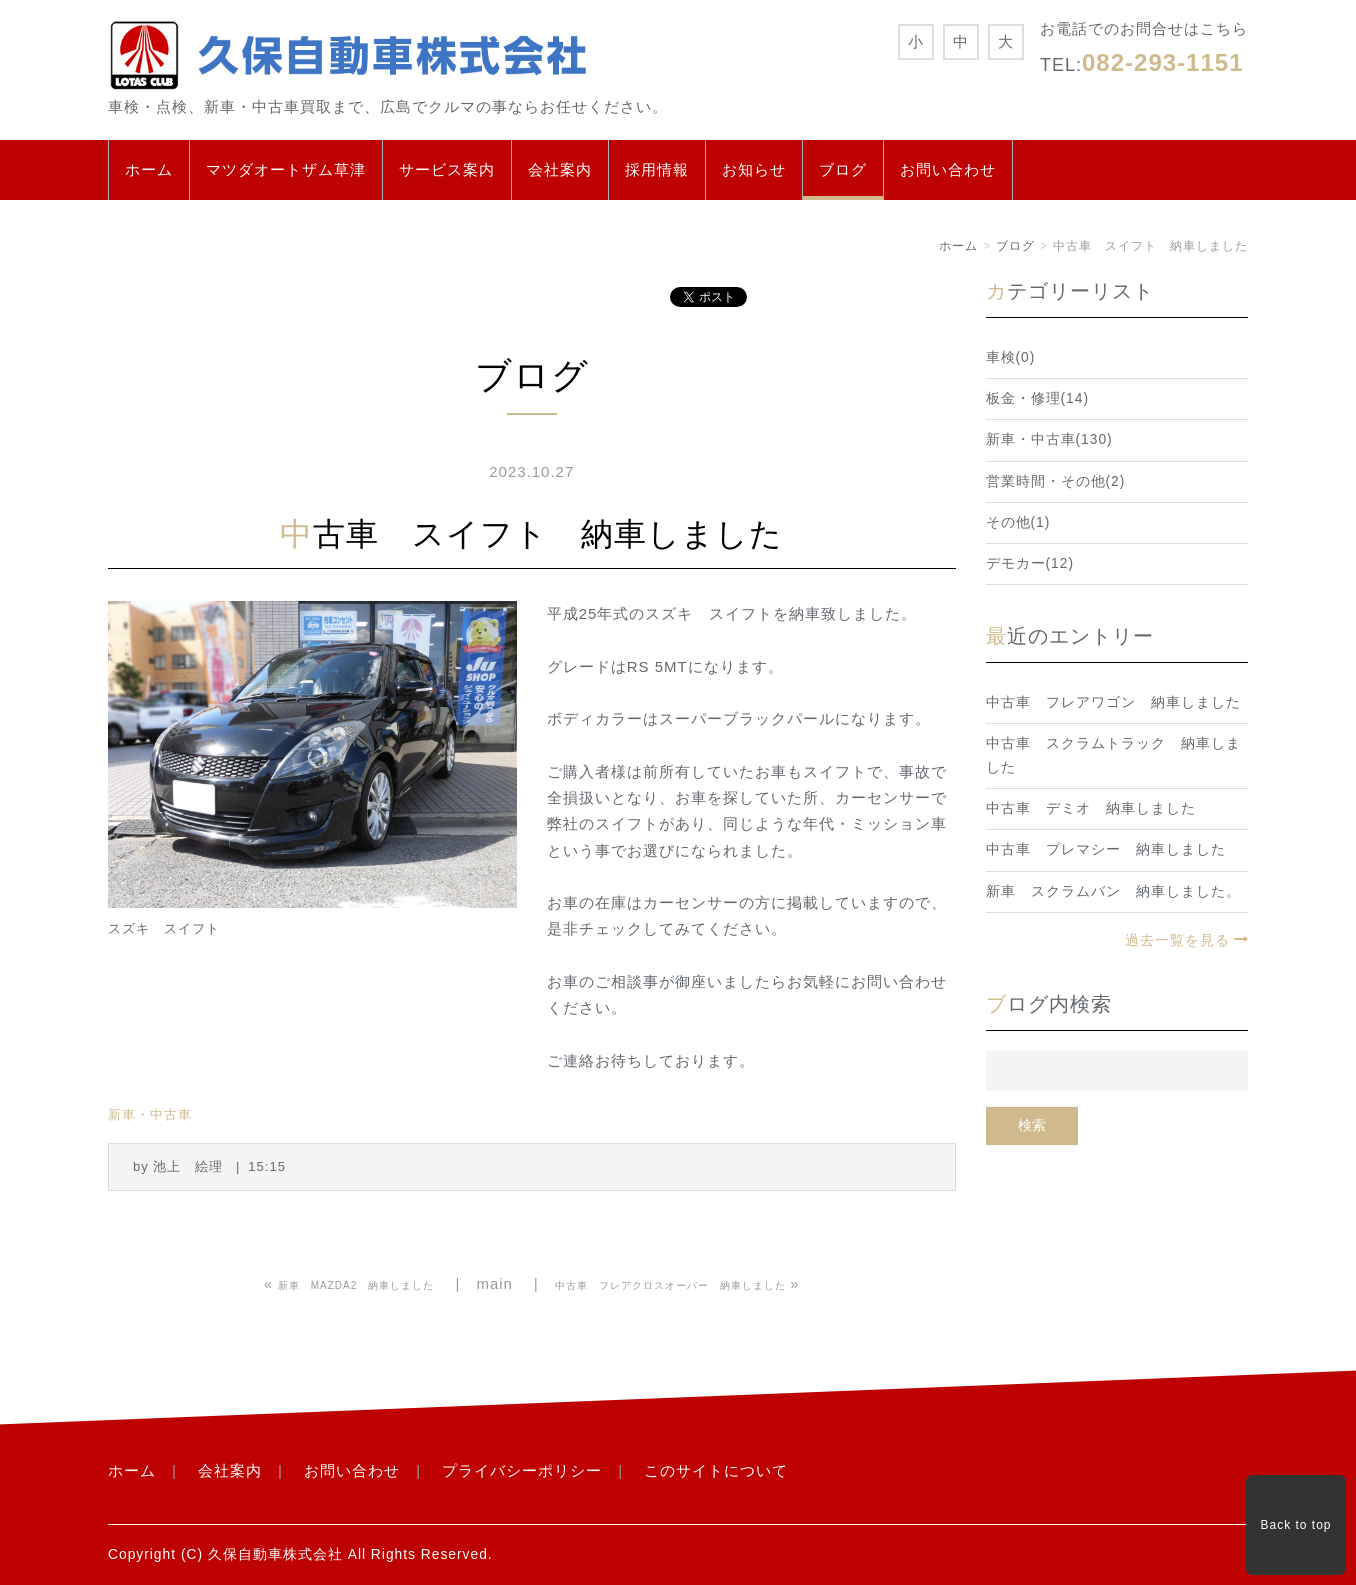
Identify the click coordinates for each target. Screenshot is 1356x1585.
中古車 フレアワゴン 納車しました (1113, 702)
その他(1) (1018, 522)
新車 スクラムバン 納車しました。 (1113, 891)
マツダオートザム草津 (286, 169)
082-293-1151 (1162, 62)
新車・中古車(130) (1049, 439)
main (494, 1283)
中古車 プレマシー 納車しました (1106, 849)
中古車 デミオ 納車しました (1091, 808)
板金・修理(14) (1038, 398)
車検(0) (1011, 357)
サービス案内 (447, 169)
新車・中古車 (150, 1114)
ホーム (149, 169)
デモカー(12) (1030, 563)
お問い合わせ (948, 169)
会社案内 (560, 169)
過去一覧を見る (1177, 940)
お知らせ (754, 169)
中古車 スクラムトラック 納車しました (1113, 755)
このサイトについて (716, 1470)
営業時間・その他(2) (1056, 481)
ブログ (843, 169)
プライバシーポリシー (522, 1470)
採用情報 (657, 169)
